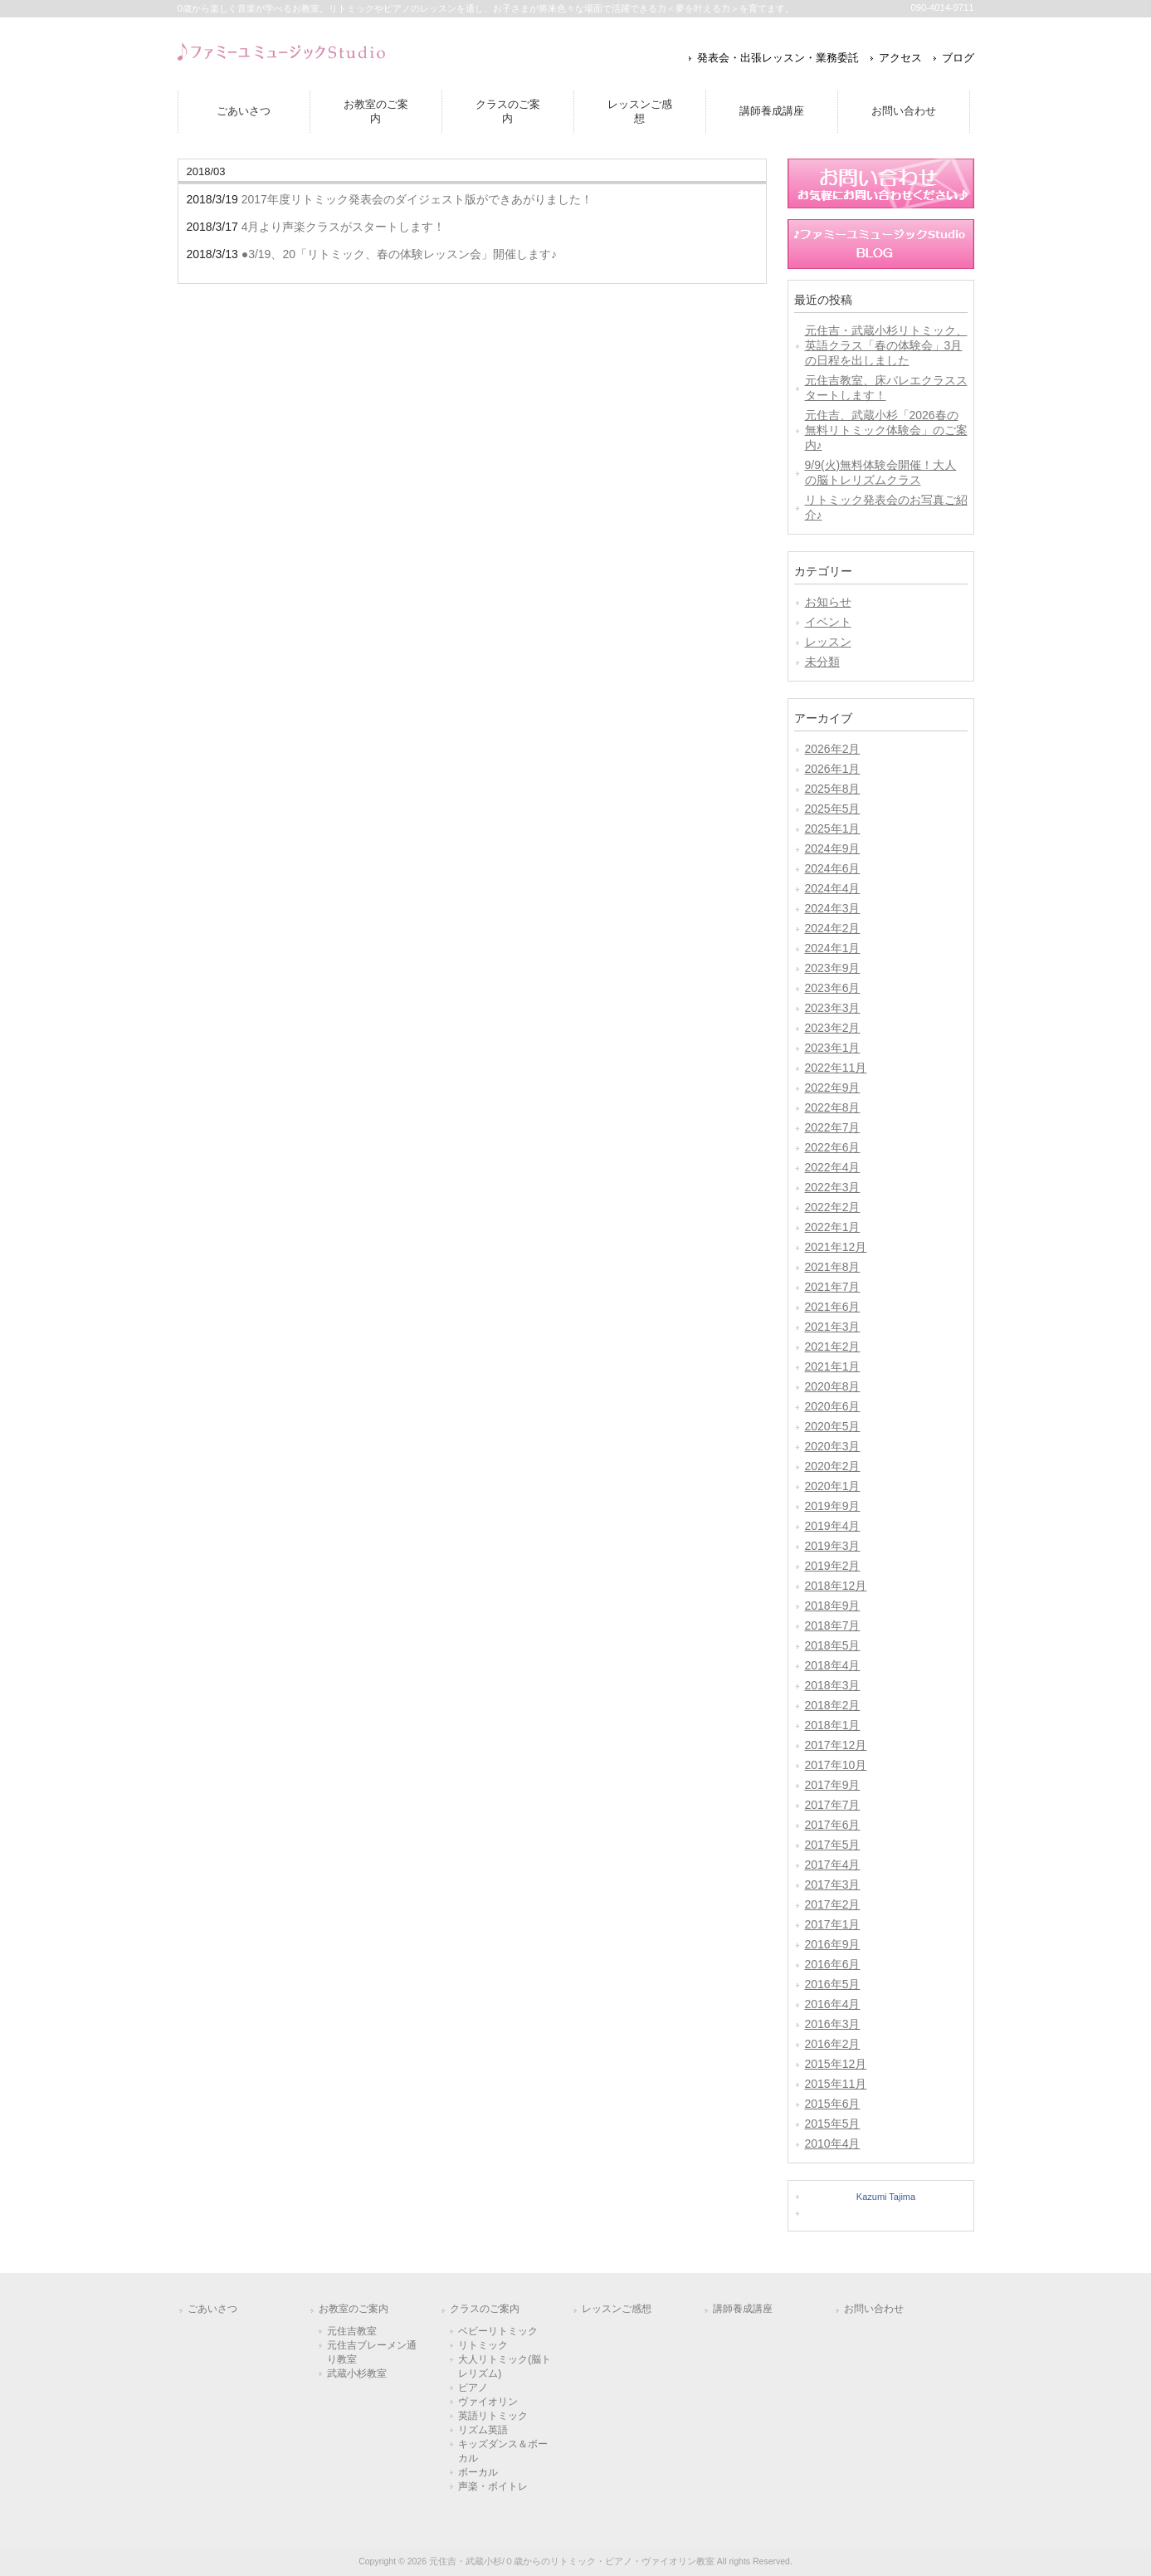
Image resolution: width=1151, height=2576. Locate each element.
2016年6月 (833, 1964)
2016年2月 (833, 2044)
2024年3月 (833, 908)
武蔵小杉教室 (357, 2373)
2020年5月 (833, 1426)
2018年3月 (833, 1685)
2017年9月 (833, 1784)
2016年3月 (833, 2024)
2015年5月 (833, 2123)
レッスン (828, 641)
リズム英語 (483, 2430)
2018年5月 (833, 1645)
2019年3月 (833, 1545)
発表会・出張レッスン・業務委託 (778, 58)
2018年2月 (833, 1705)
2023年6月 (833, 988)
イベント (828, 621)
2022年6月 (833, 1147)
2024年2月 (833, 928)
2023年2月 (833, 1027)
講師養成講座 (743, 2308)
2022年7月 (833, 1127)
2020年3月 (833, 1446)
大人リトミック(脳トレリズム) (504, 2366)
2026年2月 (833, 748)
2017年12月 (836, 1745)
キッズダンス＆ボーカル (503, 2451)
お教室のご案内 (353, 2308)
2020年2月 (833, 1466)
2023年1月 (833, 1047)
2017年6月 (833, 1824)
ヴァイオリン (488, 2401)
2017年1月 (833, 1924)
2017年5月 (833, 1844)
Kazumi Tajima (885, 2197)
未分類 (822, 661)
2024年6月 (833, 868)
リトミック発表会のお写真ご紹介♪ (886, 507)
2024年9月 (833, 848)
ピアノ (473, 2387)
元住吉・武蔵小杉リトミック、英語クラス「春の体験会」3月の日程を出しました (886, 345)
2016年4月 (833, 2004)
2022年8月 (833, 1107)
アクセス (900, 58)
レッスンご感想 (616, 2308)
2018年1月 (833, 1725)
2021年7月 (833, 1286)
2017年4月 (833, 1864)
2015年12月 (836, 2063)
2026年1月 (833, 768)
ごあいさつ (212, 2308)
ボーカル (478, 2472)
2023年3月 (833, 1007)
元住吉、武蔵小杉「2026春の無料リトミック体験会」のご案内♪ (886, 430)
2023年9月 (833, 968)
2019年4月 (833, 1525)
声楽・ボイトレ (493, 2486)
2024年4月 (833, 888)
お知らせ (828, 602)
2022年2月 (833, 1207)
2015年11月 (836, 2083)
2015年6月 (833, 2103)
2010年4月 (833, 2143)
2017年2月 (833, 1904)
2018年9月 (833, 1605)
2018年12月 (836, 1585)
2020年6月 (833, 1406)
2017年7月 (833, 1804)
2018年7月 (833, 1625)
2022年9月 (833, 1087)
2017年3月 (833, 1884)
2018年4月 (833, 1665)
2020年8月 (833, 1386)
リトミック (483, 2345)
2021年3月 (833, 1326)
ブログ (958, 58)
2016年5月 (833, 1984)
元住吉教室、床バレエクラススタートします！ (886, 388)
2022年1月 (833, 1227)
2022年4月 (833, 1167)
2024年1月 (833, 948)
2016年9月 (833, 1944)
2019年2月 (833, 1565)
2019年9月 (833, 1506)
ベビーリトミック (498, 2331)
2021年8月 (833, 1266)
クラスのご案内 (484, 2308)
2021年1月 (833, 1366)
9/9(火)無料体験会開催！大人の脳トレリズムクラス (881, 472)
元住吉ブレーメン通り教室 (372, 2352)
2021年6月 (833, 1306)
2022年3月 (833, 1187)
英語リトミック (493, 2416)
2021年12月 (836, 1247)
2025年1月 (833, 828)
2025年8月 (833, 788)
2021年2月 (833, 1346)
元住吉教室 (352, 2331)
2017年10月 (836, 1765)
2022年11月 (836, 1067)
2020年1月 (833, 1486)
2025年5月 (833, 808)
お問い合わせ (874, 2308)
